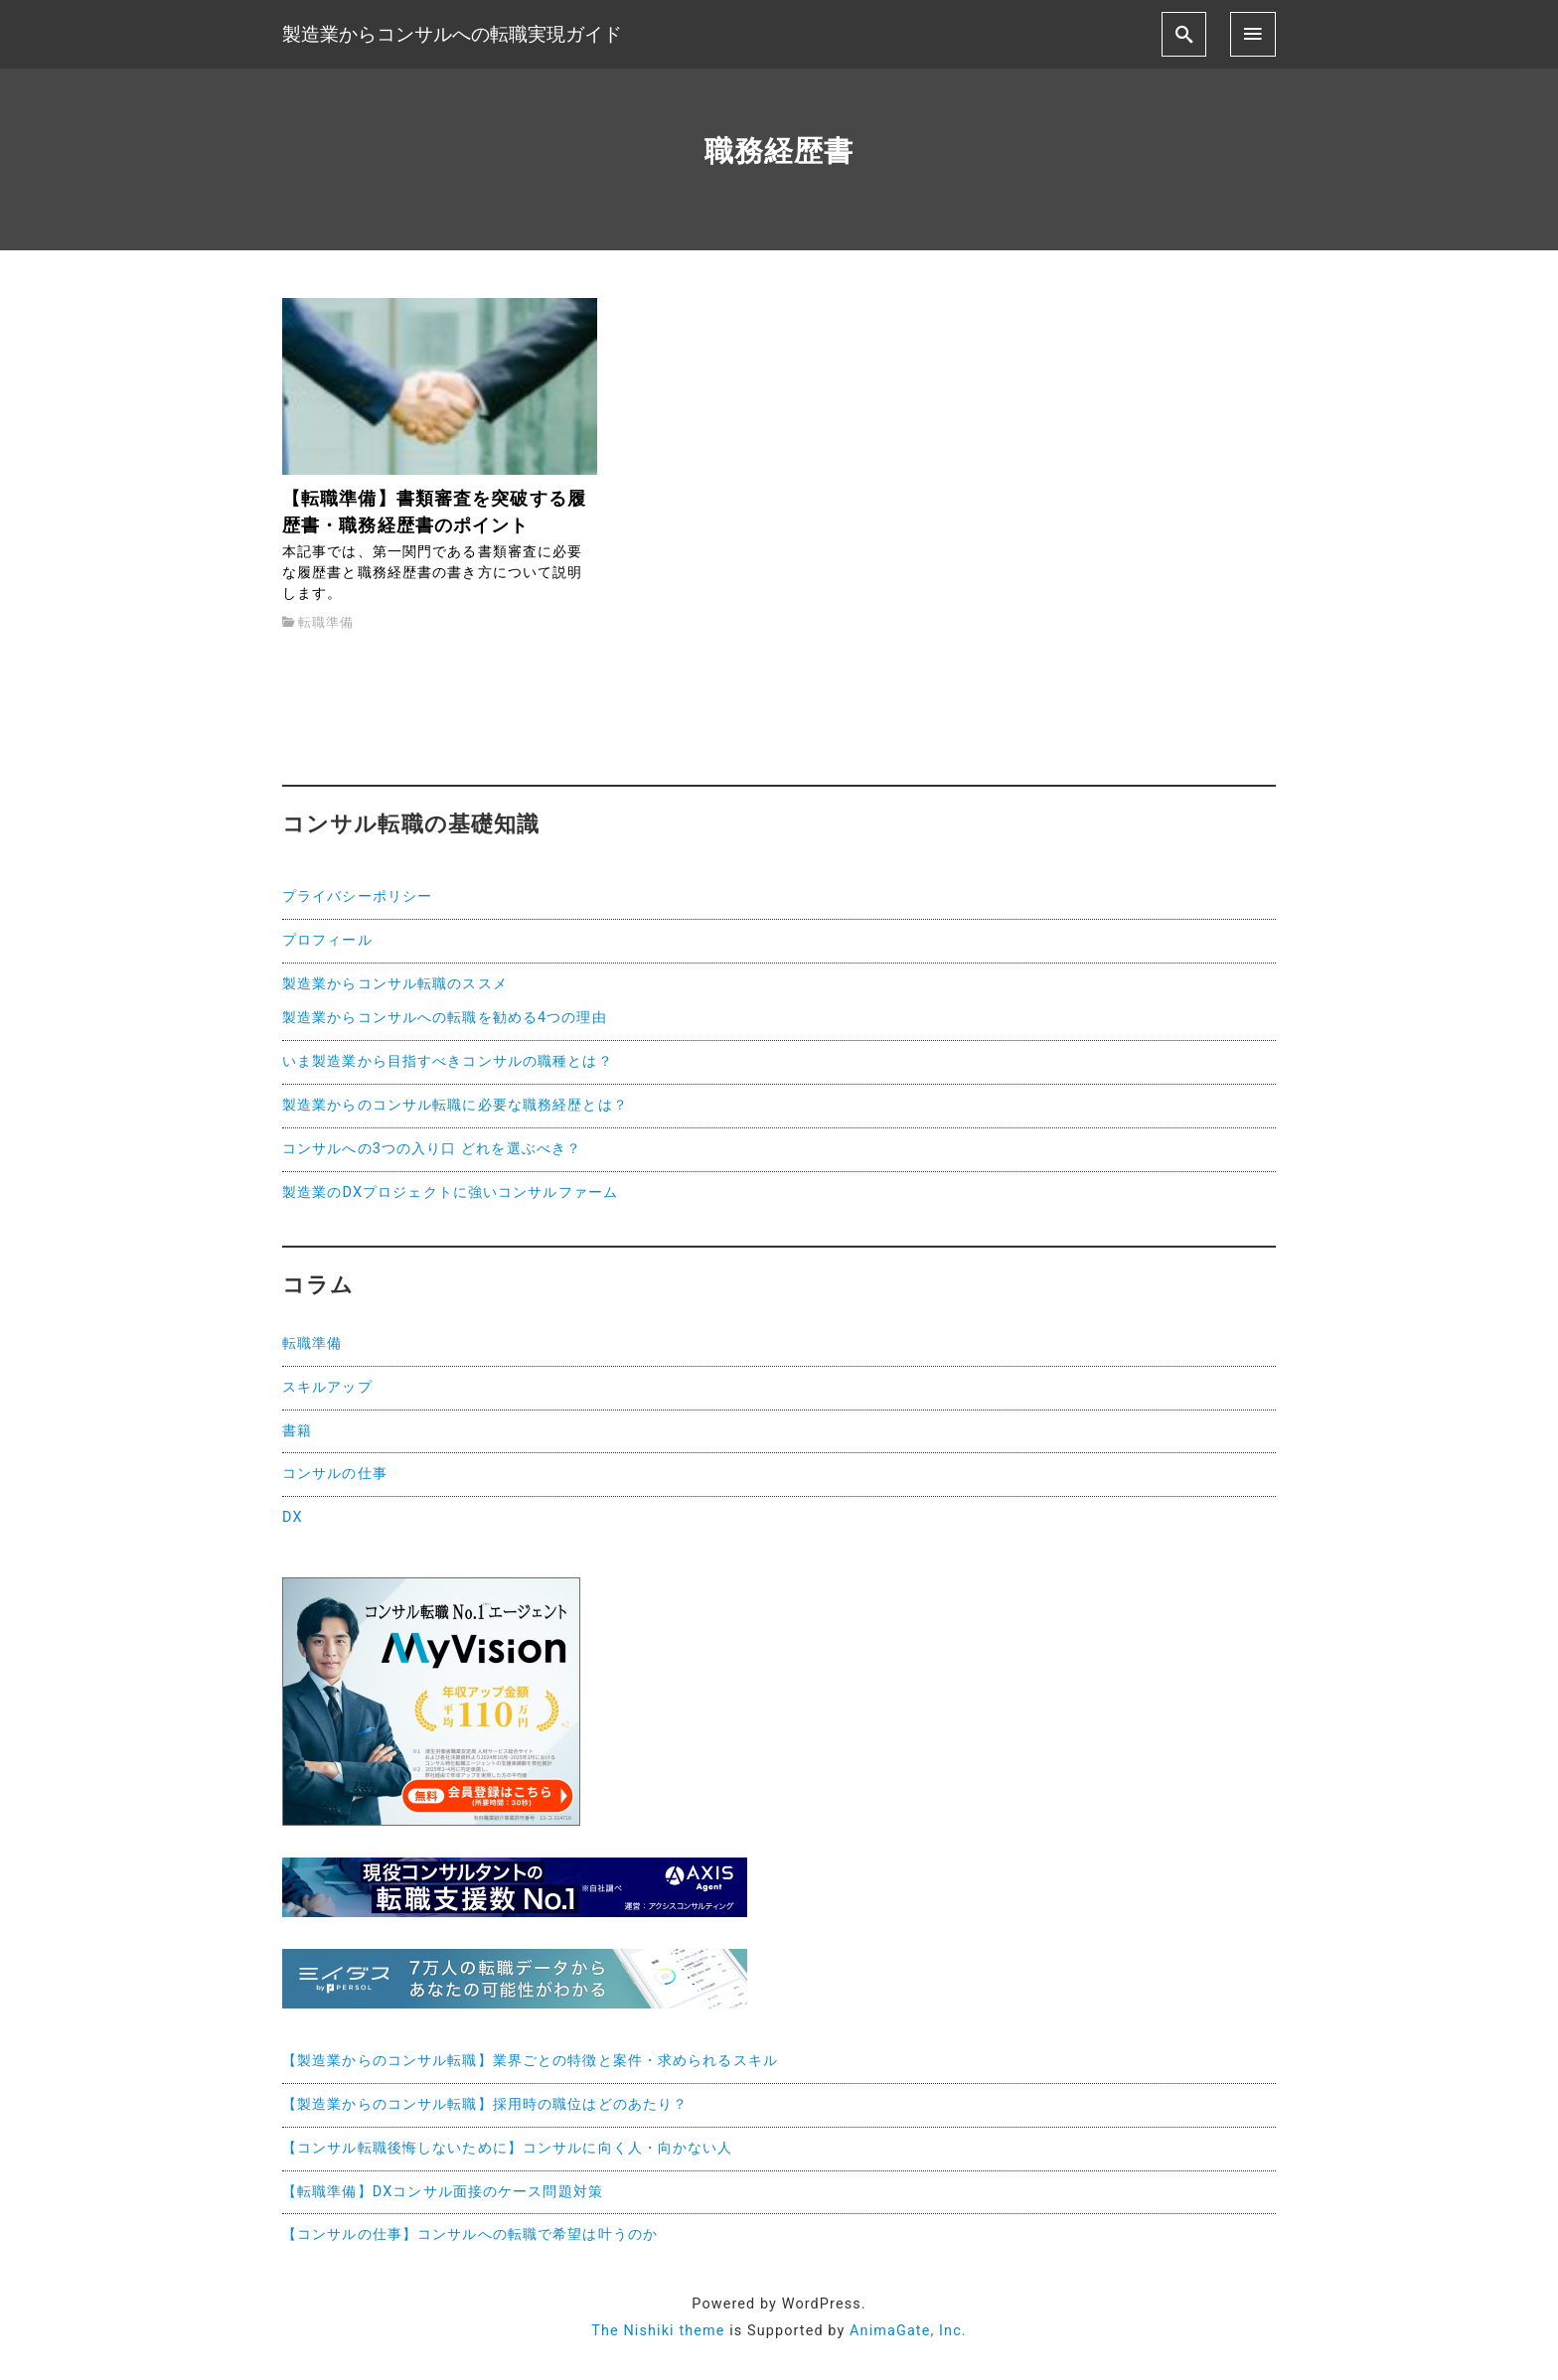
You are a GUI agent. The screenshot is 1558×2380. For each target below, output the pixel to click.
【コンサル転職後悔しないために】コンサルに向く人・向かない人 (507, 2148)
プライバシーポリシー (357, 896)
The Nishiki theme (657, 2330)
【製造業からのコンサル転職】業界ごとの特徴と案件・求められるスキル (530, 2060)
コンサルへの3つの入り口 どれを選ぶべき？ (431, 1148)
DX (292, 1517)
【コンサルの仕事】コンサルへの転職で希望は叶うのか (470, 2234)
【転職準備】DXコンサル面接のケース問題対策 (442, 2191)
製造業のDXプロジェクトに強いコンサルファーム (450, 1192)
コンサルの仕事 (335, 1473)
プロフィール (327, 940)
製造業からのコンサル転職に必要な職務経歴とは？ (455, 1105)
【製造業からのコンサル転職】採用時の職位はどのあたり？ (485, 2104)
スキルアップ (327, 1387)
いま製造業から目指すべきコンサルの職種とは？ (447, 1061)
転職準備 (325, 622)
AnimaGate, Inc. (908, 2330)
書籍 (297, 1430)
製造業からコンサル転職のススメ (395, 983)
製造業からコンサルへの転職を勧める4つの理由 (444, 1017)
